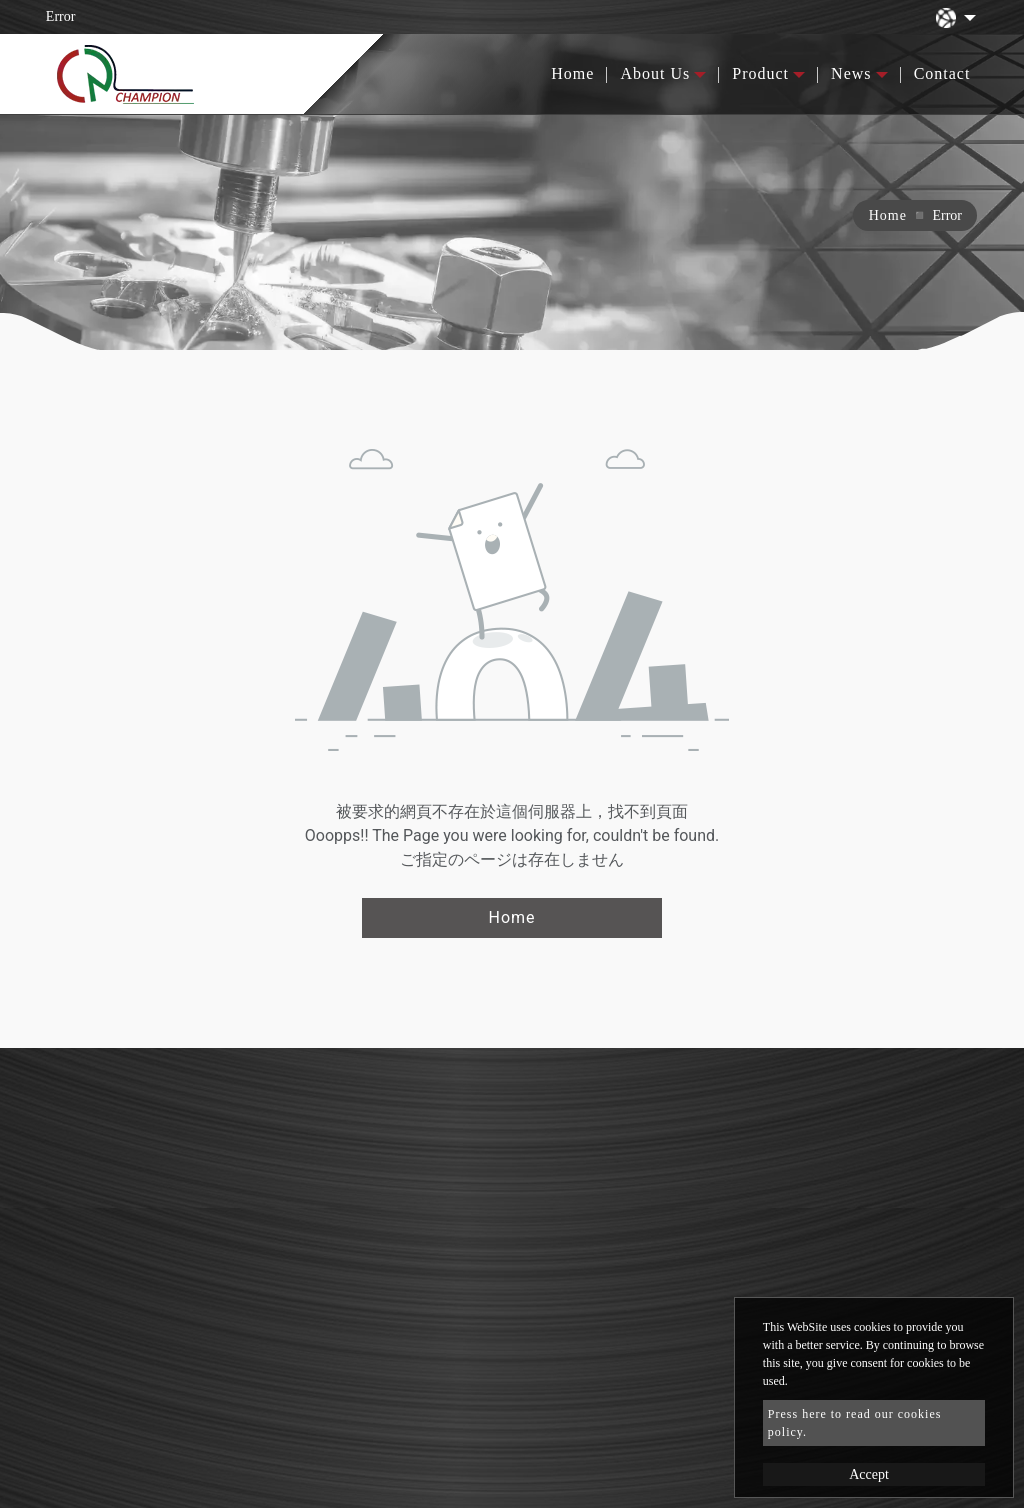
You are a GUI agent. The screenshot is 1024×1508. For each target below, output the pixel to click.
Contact (942, 73)
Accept (869, 1474)
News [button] (851, 73)
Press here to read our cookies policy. (855, 1423)
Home (572, 73)
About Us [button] (655, 73)
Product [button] (760, 73)
